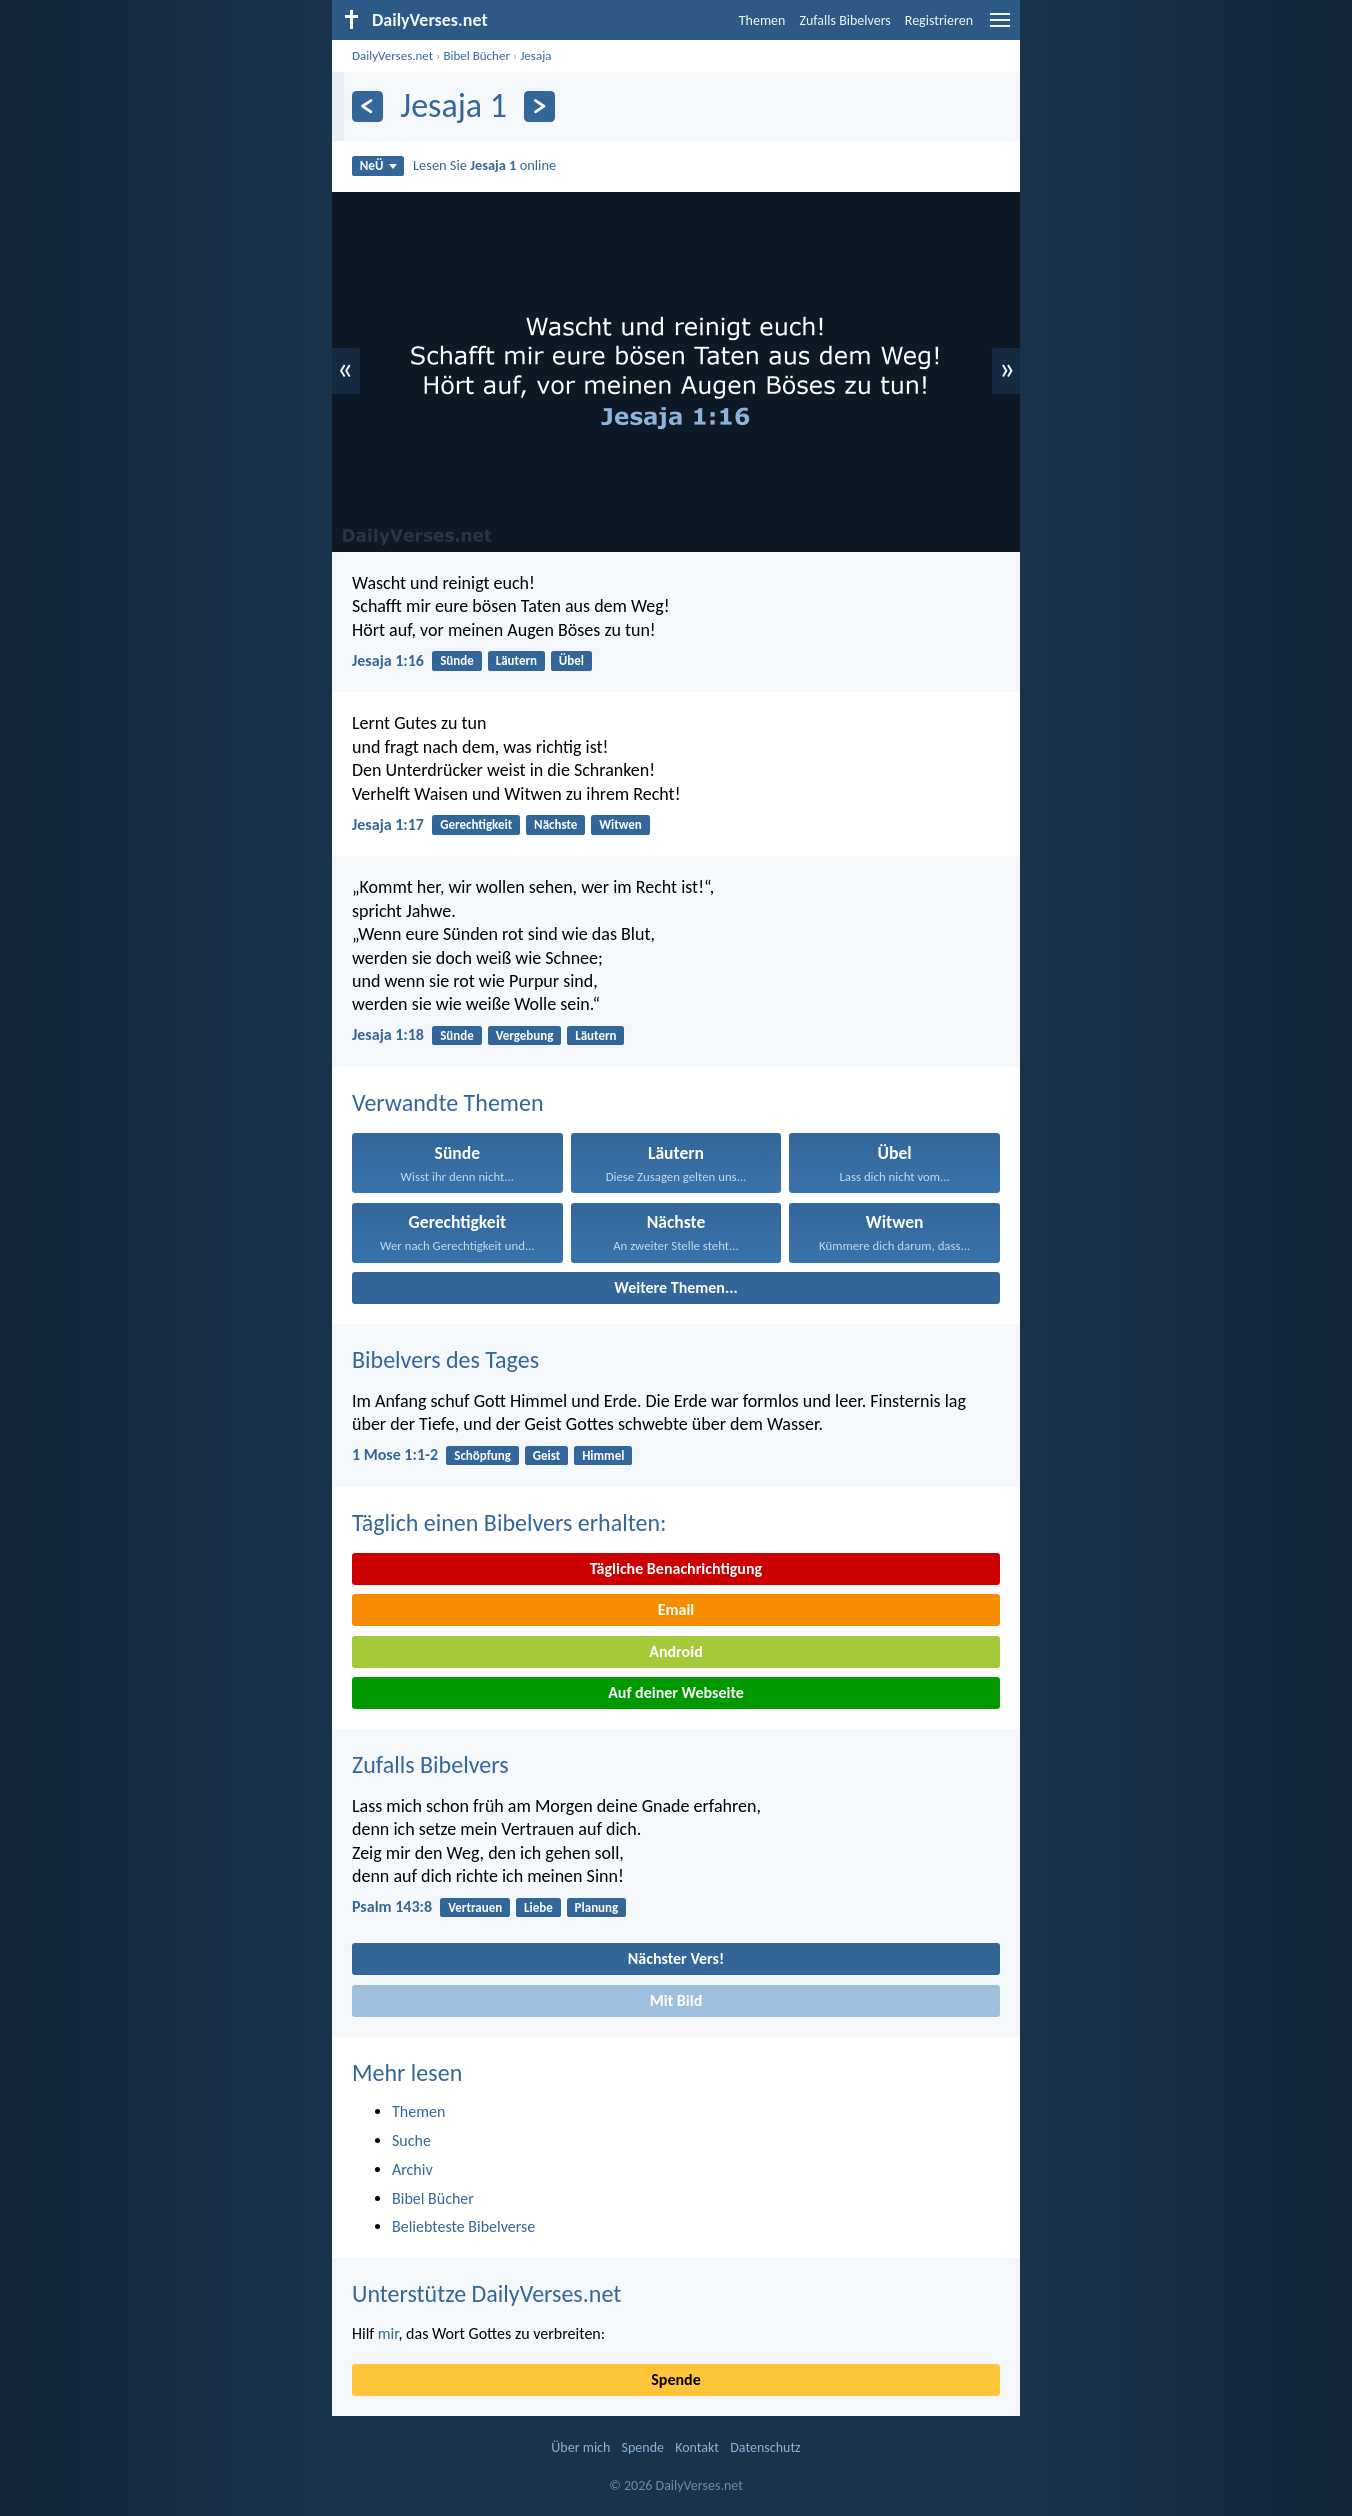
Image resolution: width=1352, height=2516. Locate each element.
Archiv (412, 2169)
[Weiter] (539, 106)
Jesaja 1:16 (388, 660)
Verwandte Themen (448, 1102)
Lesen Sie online (484, 165)
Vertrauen (475, 1907)
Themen (762, 20)
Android (675, 1651)
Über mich (580, 2447)
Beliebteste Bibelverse (463, 2226)
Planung (597, 1907)
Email (676, 1609)
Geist (547, 1455)
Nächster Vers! (676, 1958)
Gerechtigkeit (476, 824)
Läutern (516, 660)
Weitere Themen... (676, 1287)
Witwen (620, 824)
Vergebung (525, 1035)
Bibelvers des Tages (445, 1359)
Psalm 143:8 (392, 1906)
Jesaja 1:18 (388, 1034)
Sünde (457, 660)
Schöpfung (482, 1455)
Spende (675, 2379)
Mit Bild (676, 2000)
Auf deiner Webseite (676, 1692)
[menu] (1000, 27)
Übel (571, 660)
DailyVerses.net (392, 55)
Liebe (538, 1907)
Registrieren (939, 20)
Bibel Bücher (476, 55)
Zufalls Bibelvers (844, 20)
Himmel (603, 1455)
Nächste (555, 824)
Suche (411, 2140)
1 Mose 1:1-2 (395, 1454)
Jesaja (535, 55)
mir (388, 2333)
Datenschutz (765, 2447)
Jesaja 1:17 (388, 824)
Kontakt (697, 2447)
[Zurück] (367, 106)
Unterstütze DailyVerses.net (486, 2293)
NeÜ (378, 165)
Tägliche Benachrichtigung (676, 1568)
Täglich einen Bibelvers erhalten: (509, 1522)
